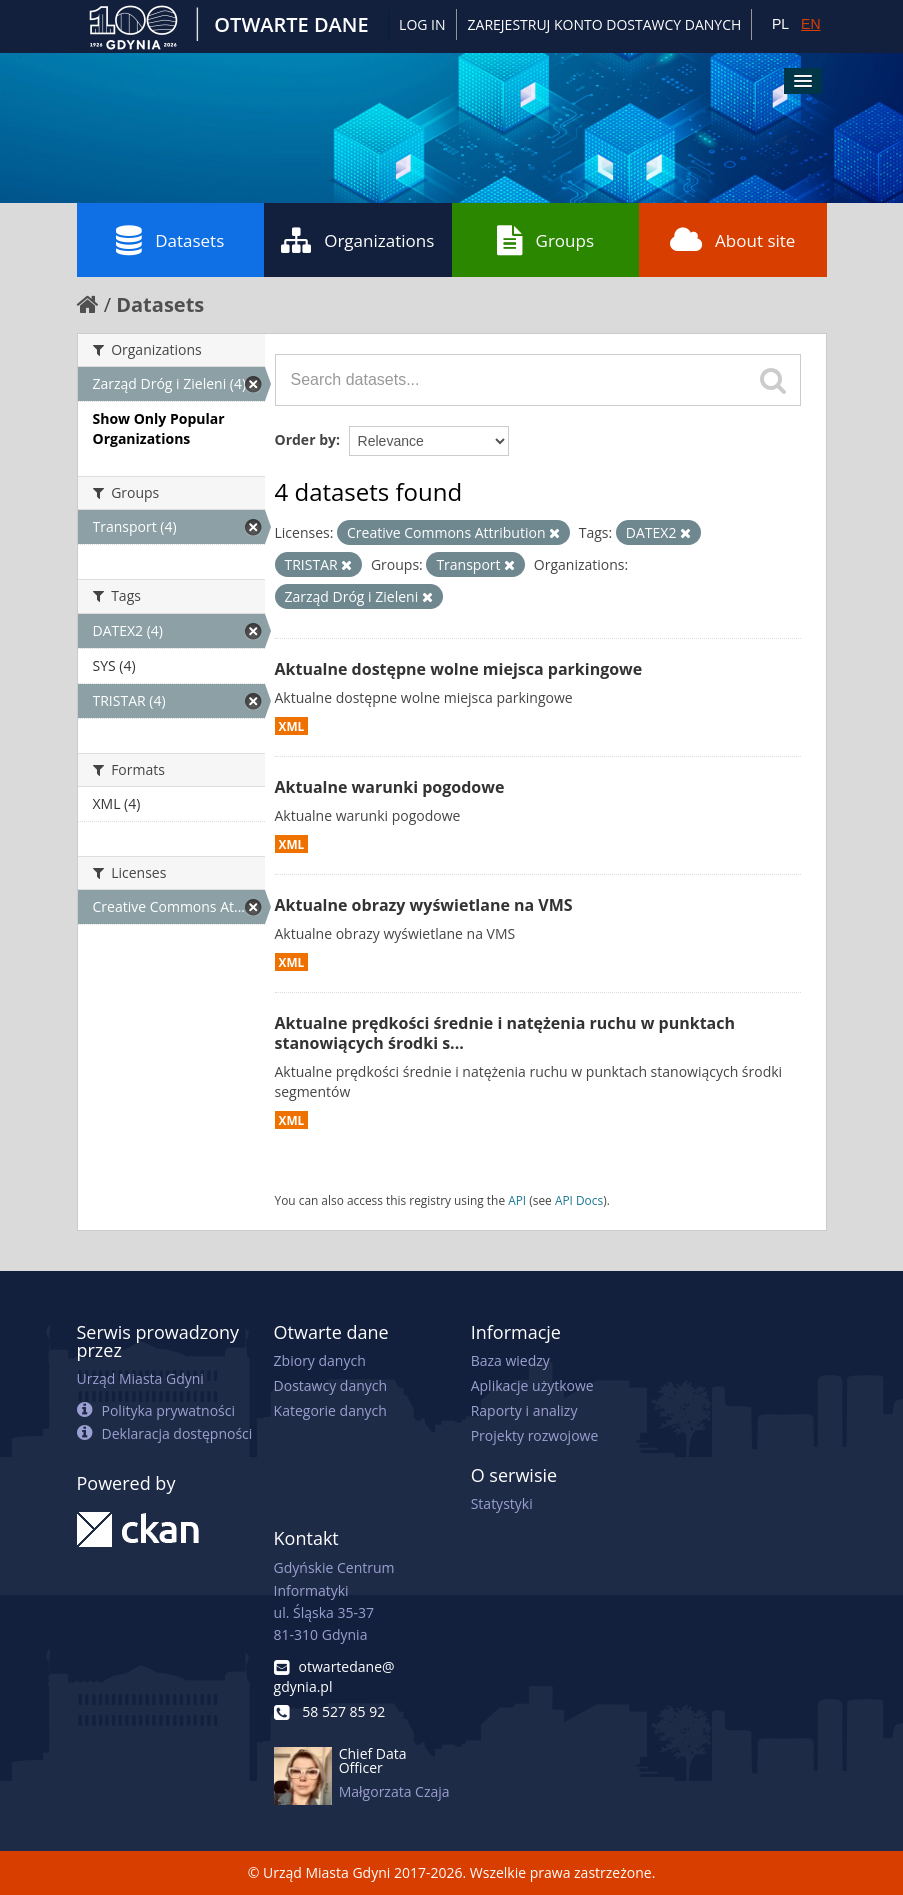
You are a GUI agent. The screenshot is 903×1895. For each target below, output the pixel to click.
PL (780, 24)
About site (732, 240)
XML (292, 726)
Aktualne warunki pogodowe (390, 787)
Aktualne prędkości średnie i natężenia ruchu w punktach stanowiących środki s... (505, 1033)
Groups (545, 240)
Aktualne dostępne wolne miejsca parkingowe (459, 669)
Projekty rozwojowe (535, 1435)
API (517, 1200)
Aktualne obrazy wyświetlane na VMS (424, 905)
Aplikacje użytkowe (532, 1385)
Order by (305, 439)
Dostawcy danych (330, 1385)
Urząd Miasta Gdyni (140, 1378)
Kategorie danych (330, 1410)
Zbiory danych (320, 1360)
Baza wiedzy (510, 1360)
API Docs (579, 1200)
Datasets (170, 240)
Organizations (357, 240)
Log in (422, 24)
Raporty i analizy (524, 1410)
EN (810, 24)
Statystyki (502, 1503)
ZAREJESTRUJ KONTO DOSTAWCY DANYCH (605, 24)
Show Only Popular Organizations (159, 428)
